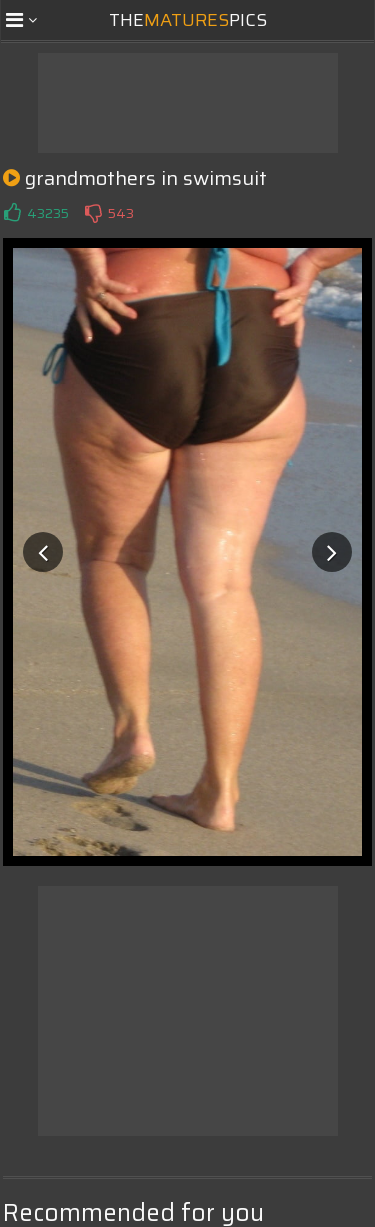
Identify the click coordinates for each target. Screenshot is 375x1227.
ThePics (188, 20)
